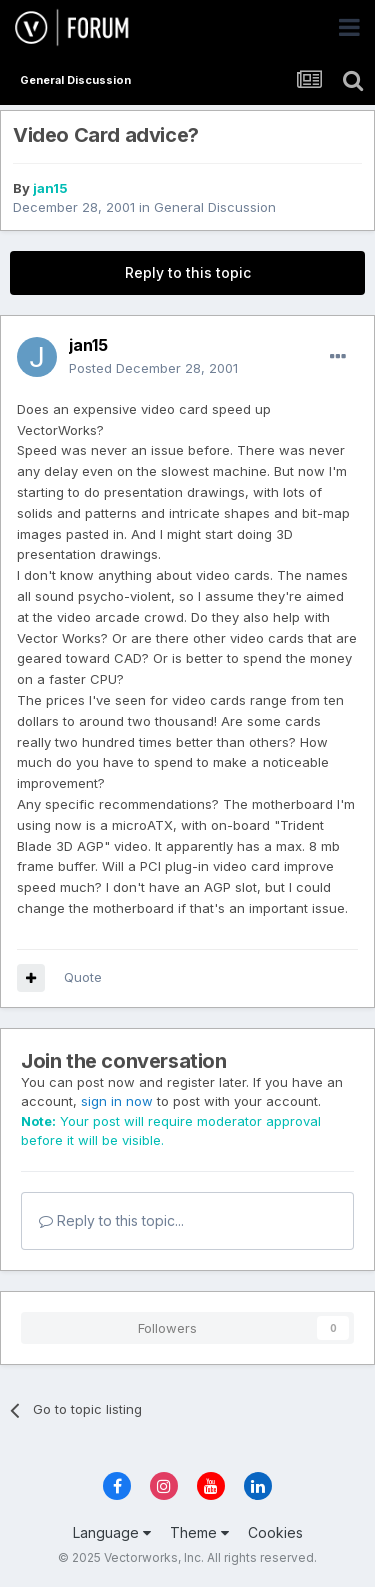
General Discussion (215, 207)
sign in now (117, 1101)
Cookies (275, 1532)
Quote (83, 977)
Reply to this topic (188, 272)
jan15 (50, 188)
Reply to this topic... (111, 1220)
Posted (153, 368)
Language (112, 1532)
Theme (199, 1532)
